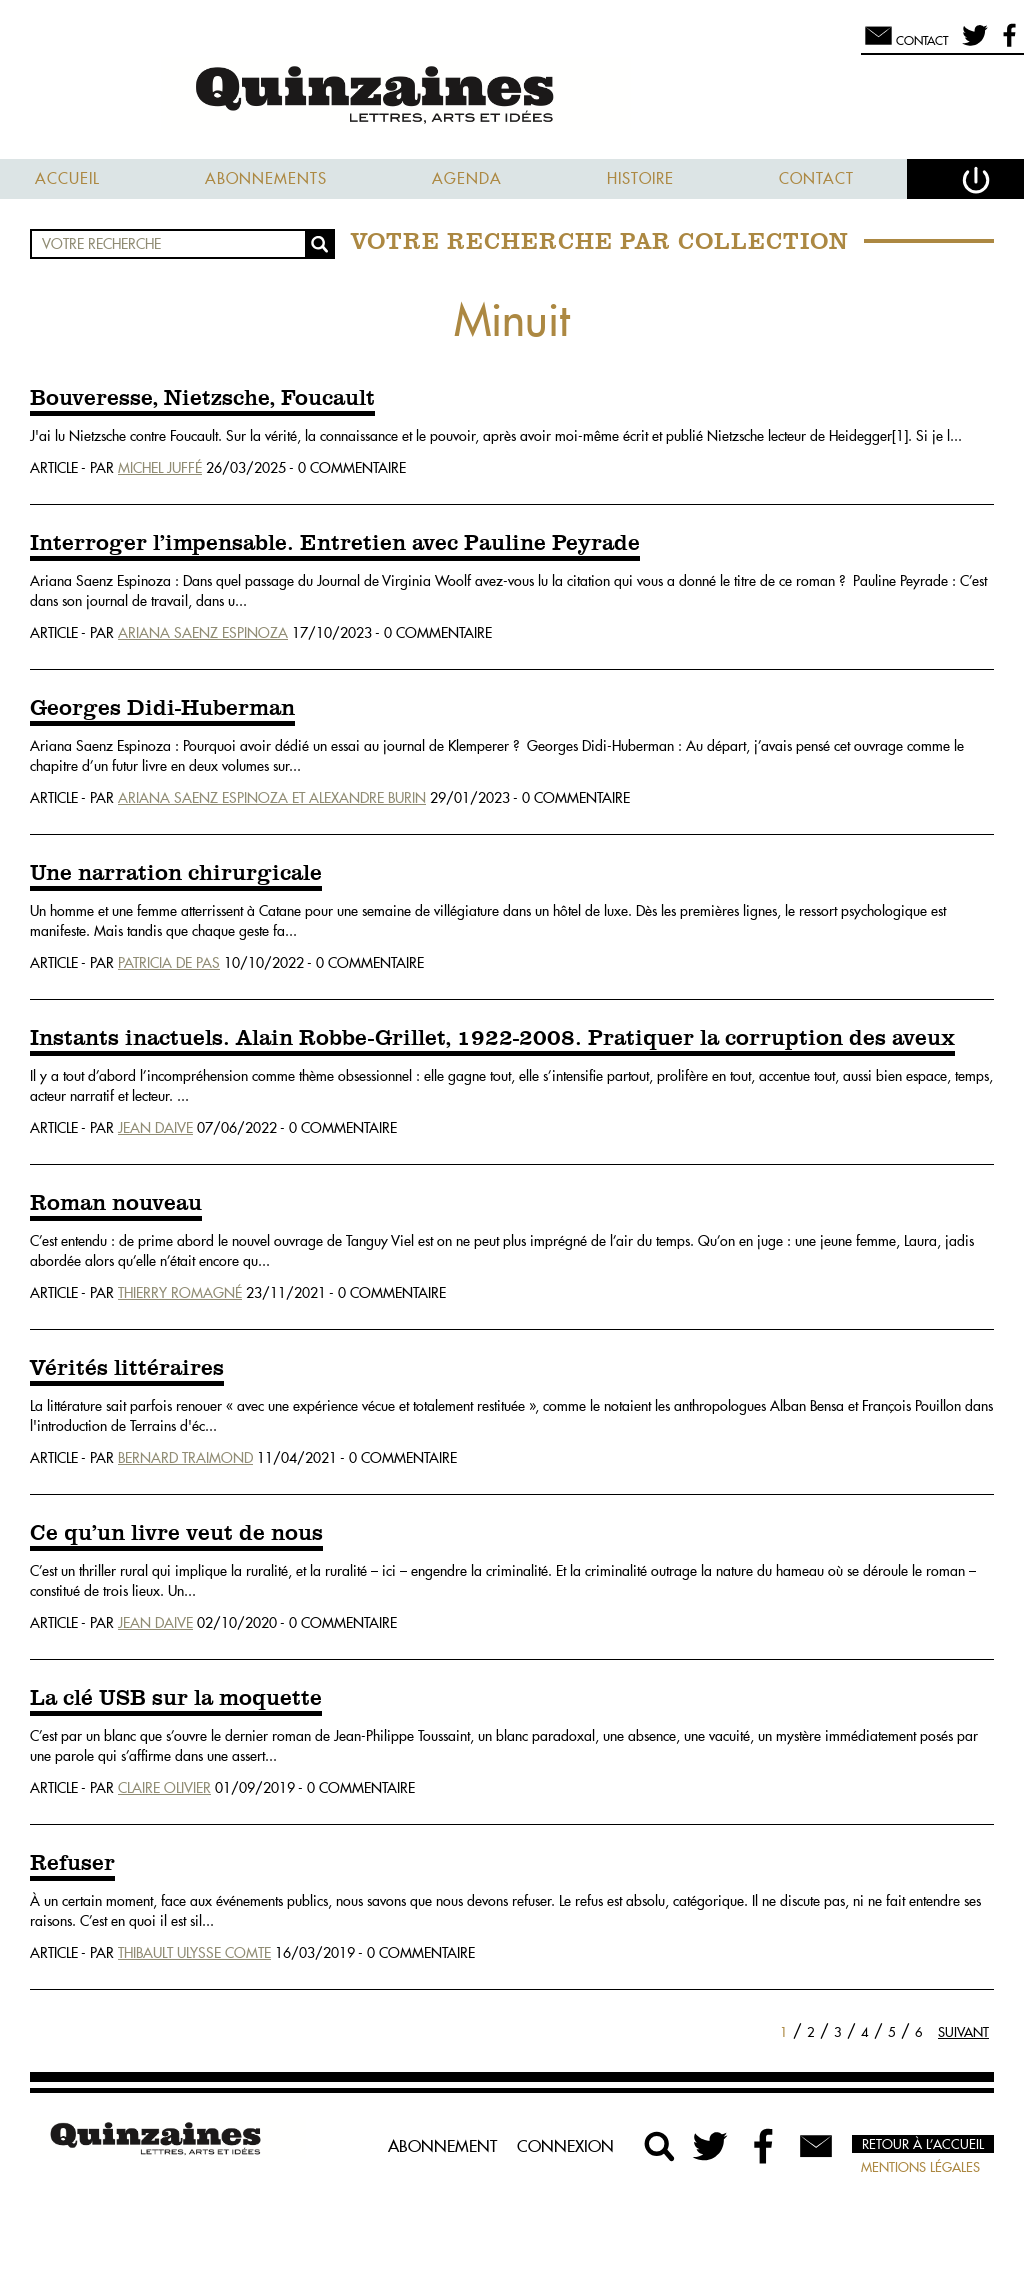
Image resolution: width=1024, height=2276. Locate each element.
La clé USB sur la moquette (176, 1699)
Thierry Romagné (180, 1293)
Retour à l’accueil (923, 2144)
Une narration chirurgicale (176, 874)
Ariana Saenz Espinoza (203, 633)
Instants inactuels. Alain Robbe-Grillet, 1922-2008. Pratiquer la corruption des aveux (492, 1039)
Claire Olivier (164, 1788)
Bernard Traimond (185, 1458)
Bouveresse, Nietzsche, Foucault (202, 399)
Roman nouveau (116, 1204)
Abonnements (266, 178)
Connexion (565, 2146)
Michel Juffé (160, 468)
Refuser (72, 1864)
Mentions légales (920, 2167)
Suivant (963, 2032)
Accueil (67, 178)
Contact (816, 178)
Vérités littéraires (127, 1369)
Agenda (467, 178)
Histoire (640, 178)
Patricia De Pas (169, 963)
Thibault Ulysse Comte (194, 1953)
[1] (900, 436)
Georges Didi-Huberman (162, 709)
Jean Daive (155, 1128)
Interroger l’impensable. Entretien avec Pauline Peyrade (335, 544)
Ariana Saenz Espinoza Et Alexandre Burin (272, 798)
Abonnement (442, 2146)
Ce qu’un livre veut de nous (176, 1534)
